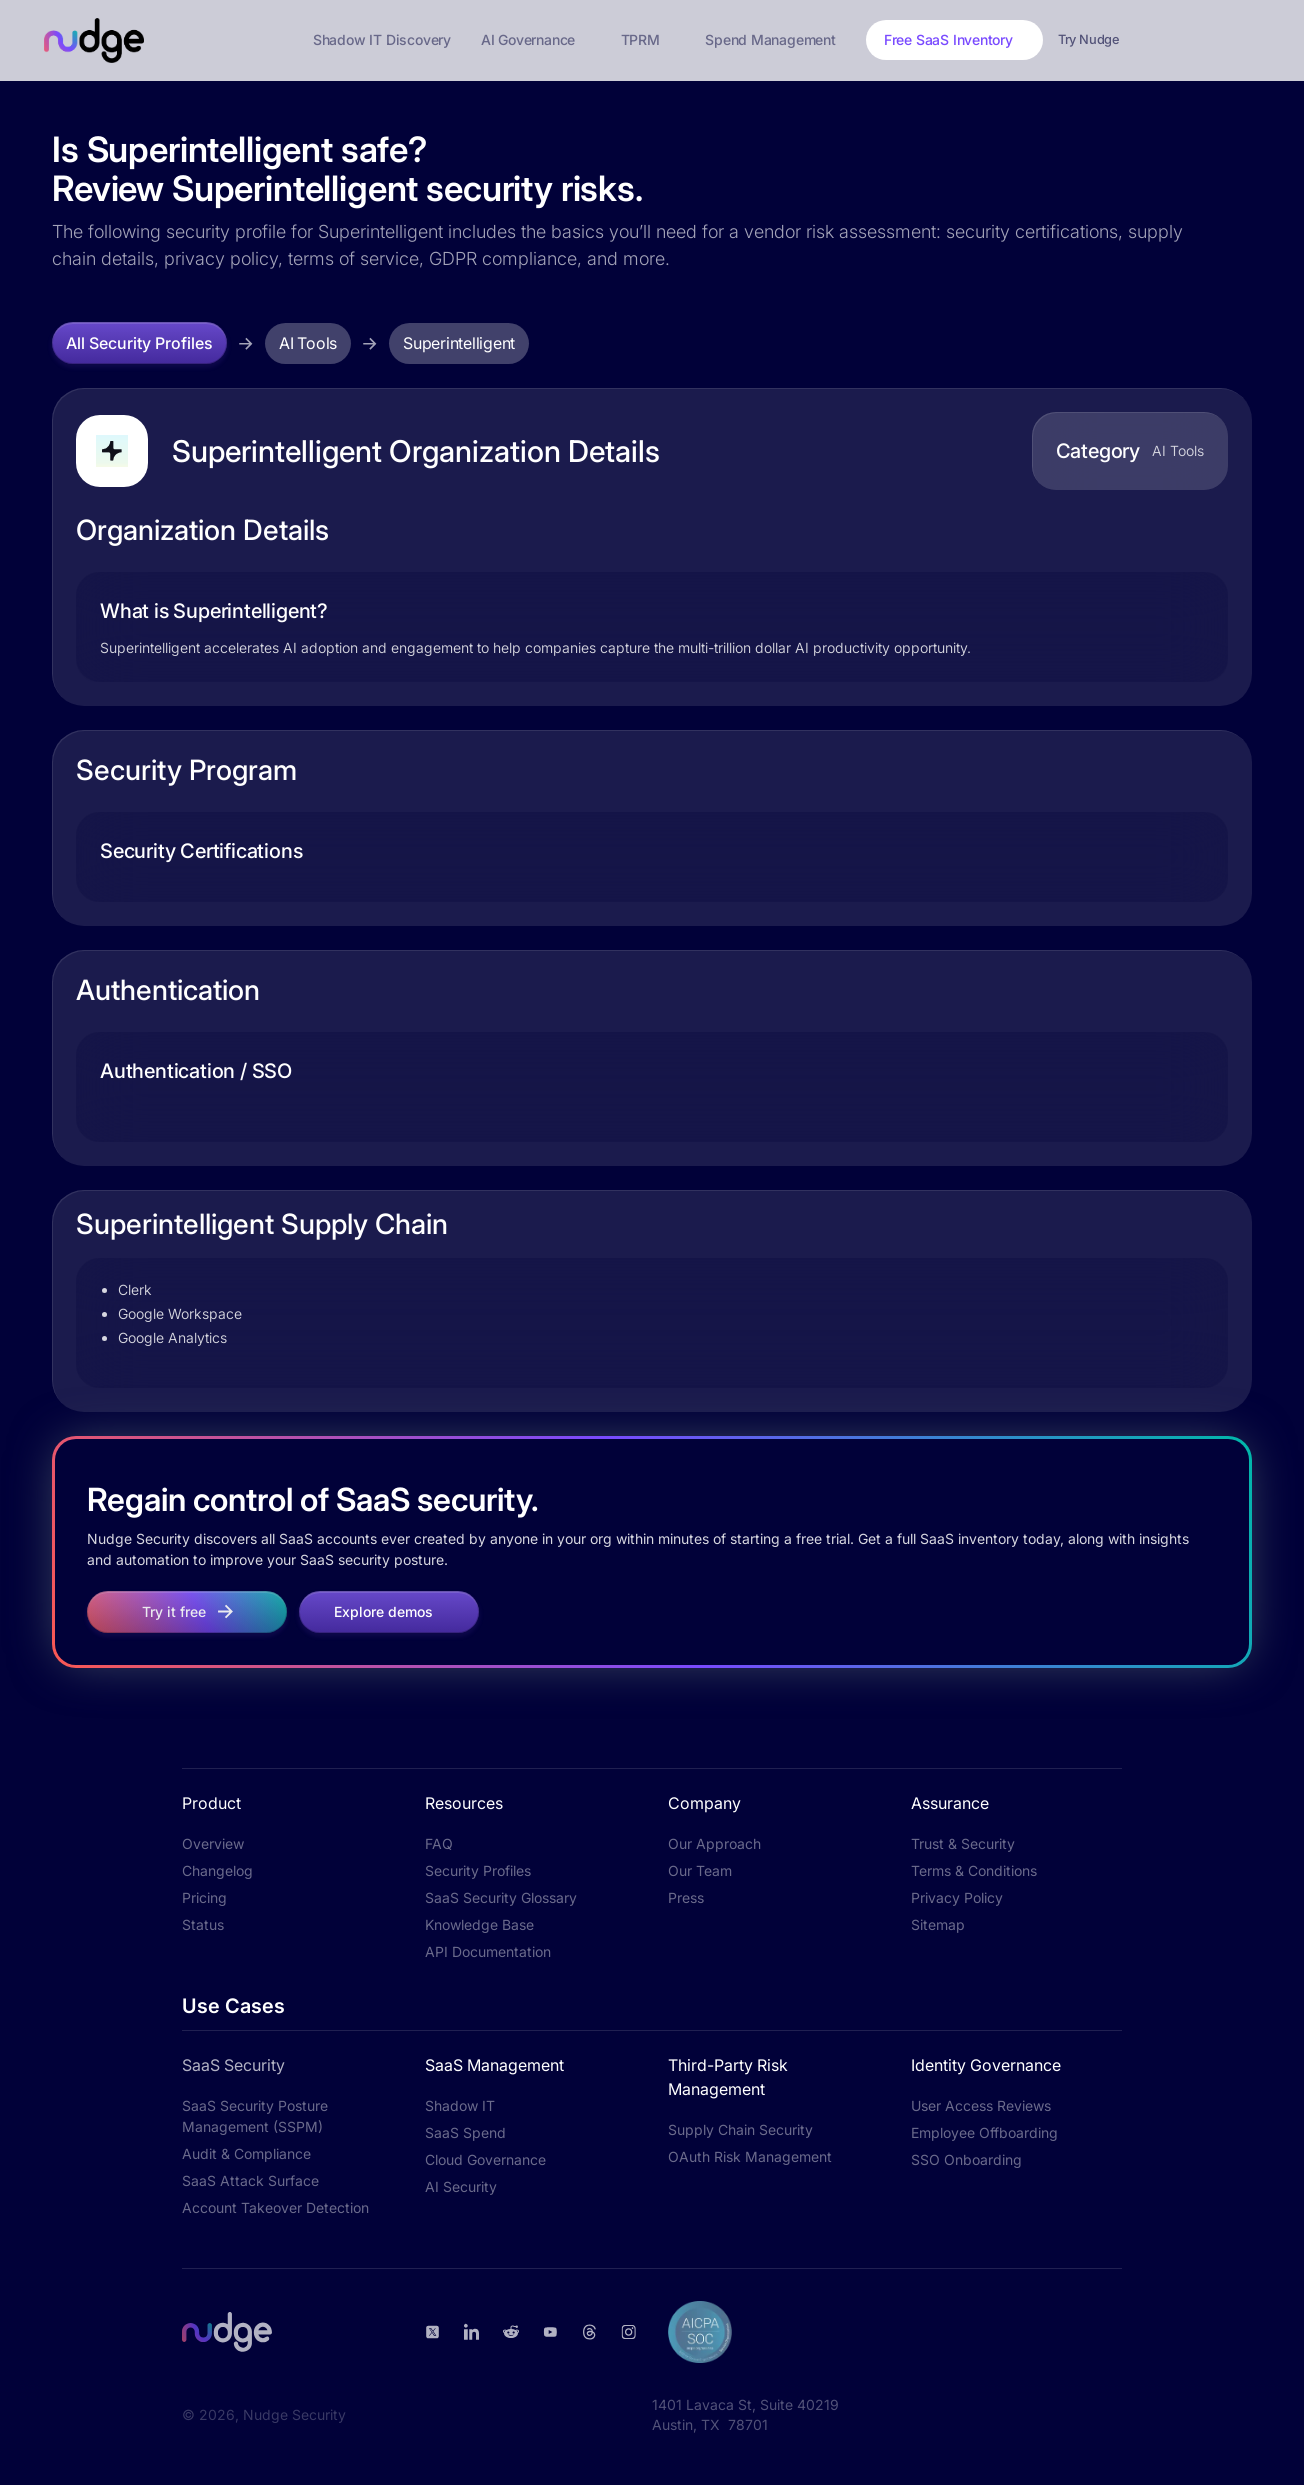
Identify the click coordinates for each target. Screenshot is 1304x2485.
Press (686, 1897)
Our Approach (714, 1843)
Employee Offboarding (984, 2132)
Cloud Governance (485, 2159)
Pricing (204, 1897)
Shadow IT (460, 2105)
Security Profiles (478, 1870)
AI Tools (308, 343)
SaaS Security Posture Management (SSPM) (255, 2116)
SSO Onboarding (966, 2159)
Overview (213, 1843)
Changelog (217, 1870)
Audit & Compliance (246, 2153)
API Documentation (488, 1951)
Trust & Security (963, 1843)
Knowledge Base (479, 1924)
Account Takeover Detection (275, 2207)
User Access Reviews (981, 2105)
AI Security (461, 2186)
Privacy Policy (957, 1897)
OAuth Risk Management (750, 2156)
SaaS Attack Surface (250, 2180)
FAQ (439, 1843)
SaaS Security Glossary (501, 1897)
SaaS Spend (465, 2132)
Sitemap (938, 1924)
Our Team (700, 1870)
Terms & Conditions (974, 1870)
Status (203, 1924)
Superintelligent (459, 343)
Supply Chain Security (740, 2129)
